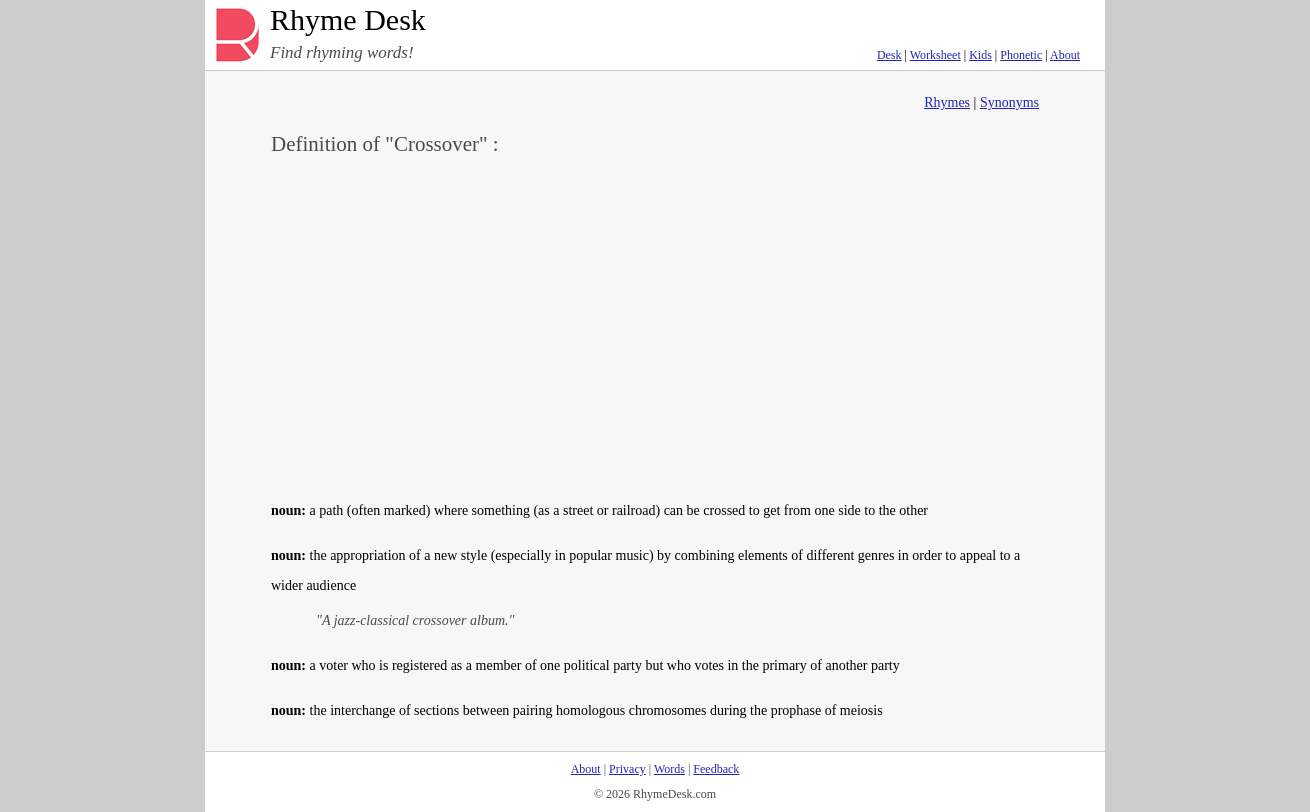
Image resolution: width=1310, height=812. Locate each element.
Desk (889, 55)
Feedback (716, 769)
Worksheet (935, 55)
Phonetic (1021, 55)
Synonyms (1009, 102)
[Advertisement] (655, 326)
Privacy (627, 769)
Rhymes (947, 102)
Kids (980, 55)
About (1065, 55)
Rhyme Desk (348, 20)
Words (669, 769)
